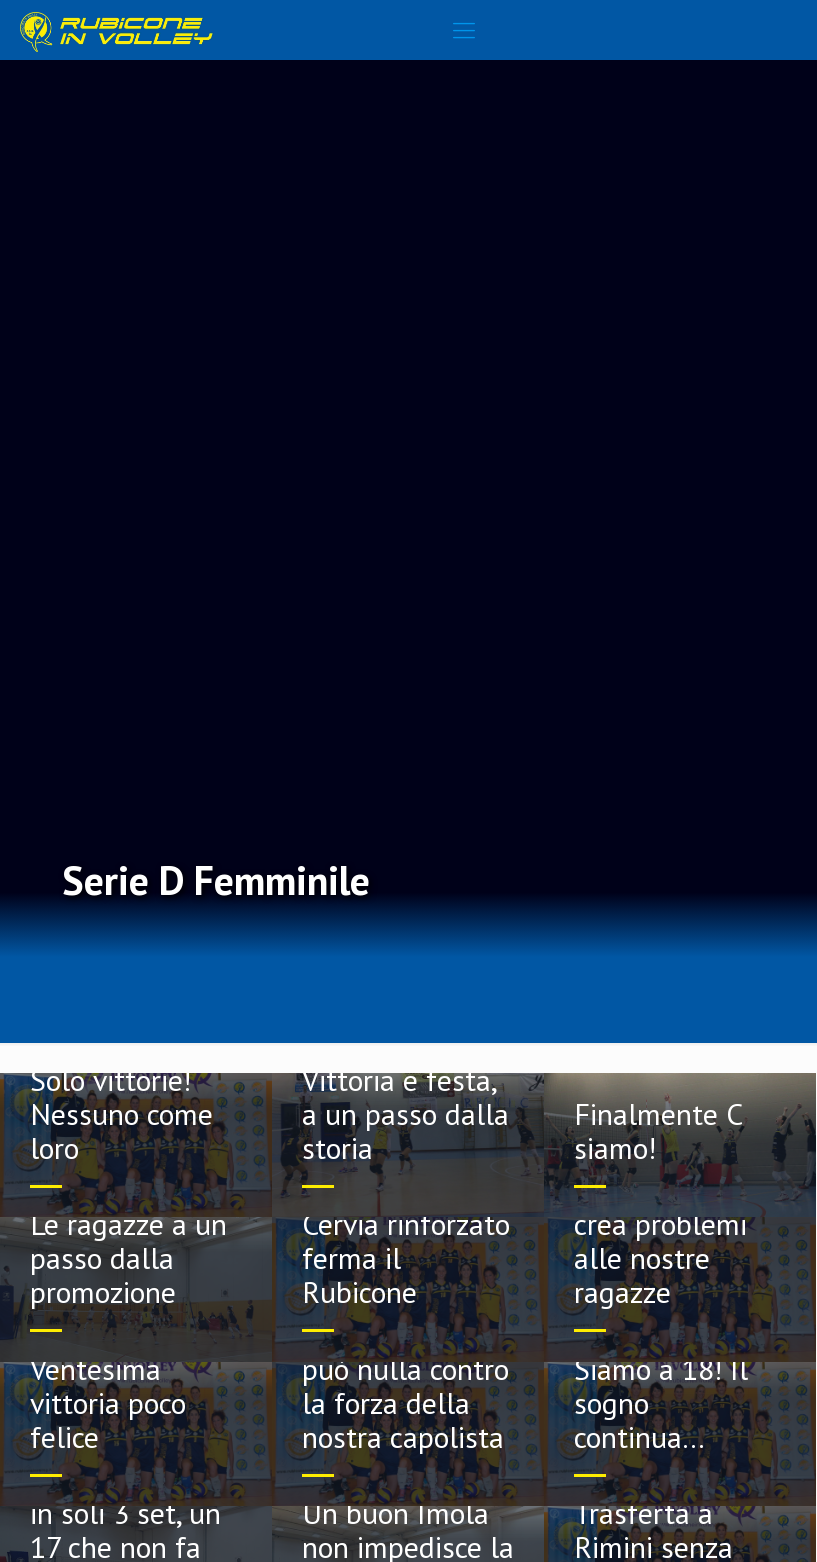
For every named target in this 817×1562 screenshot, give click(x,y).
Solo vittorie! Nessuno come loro (121, 1113)
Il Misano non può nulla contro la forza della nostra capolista (405, 1385)
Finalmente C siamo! (658, 1130)
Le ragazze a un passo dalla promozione (128, 1257)
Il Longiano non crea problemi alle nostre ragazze (671, 1240)
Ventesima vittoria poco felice (108, 1402)
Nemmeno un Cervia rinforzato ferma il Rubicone (406, 1240)
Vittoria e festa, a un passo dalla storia (405, 1113)
